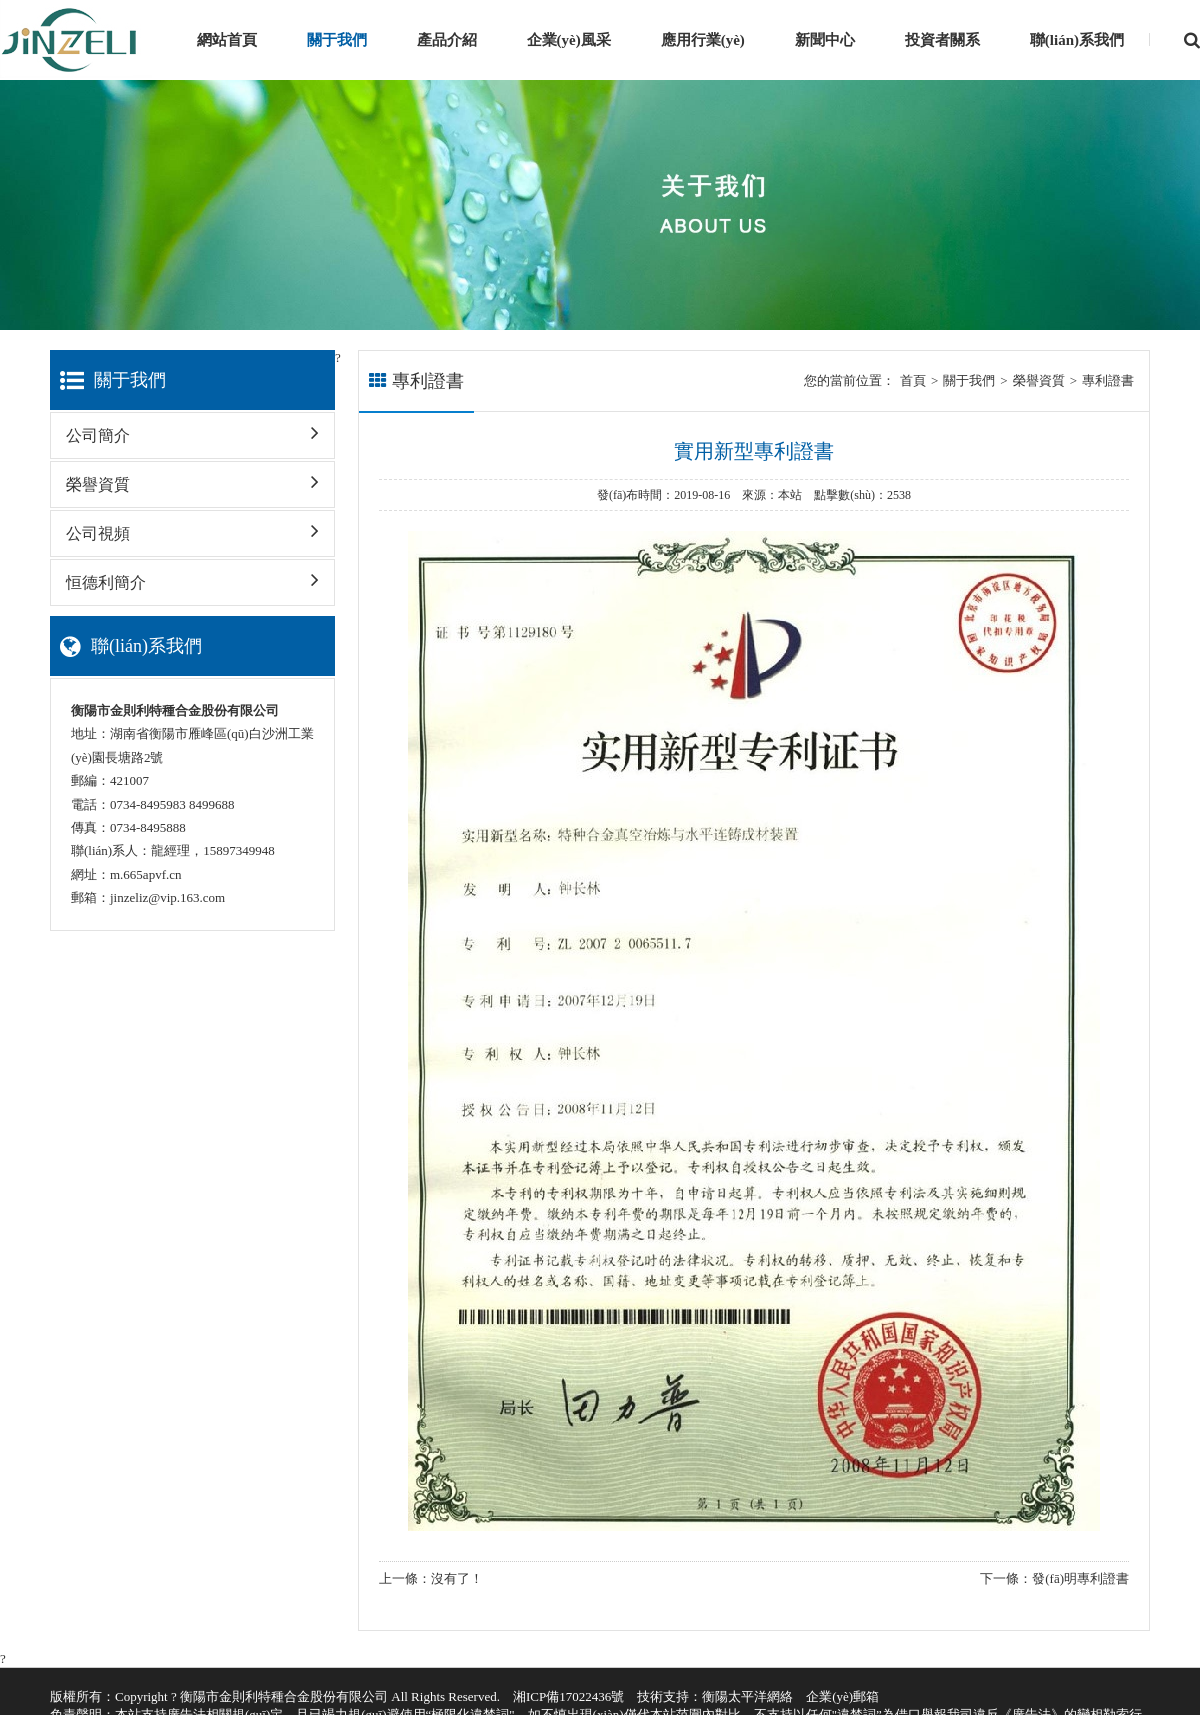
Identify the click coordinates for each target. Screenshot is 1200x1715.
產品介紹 (447, 40)
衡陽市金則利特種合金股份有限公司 (284, 1696)
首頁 (913, 380)
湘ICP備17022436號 (568, 1696)
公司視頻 (192, 526)
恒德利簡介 (192, 575)
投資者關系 (942, 40)
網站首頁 (227, 40)
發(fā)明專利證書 (1080, 1578)
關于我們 (337, 40)
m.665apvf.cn (145, 874)
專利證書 (1108, 380)
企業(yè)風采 (569, 40)
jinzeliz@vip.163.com (167, 897)
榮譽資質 (192, 477)
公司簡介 (192, 428)
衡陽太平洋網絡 (747, 1696)
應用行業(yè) (703, 40)
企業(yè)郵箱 (842, 1696)
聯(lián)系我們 (1077, 40)
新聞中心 (825, 40)
